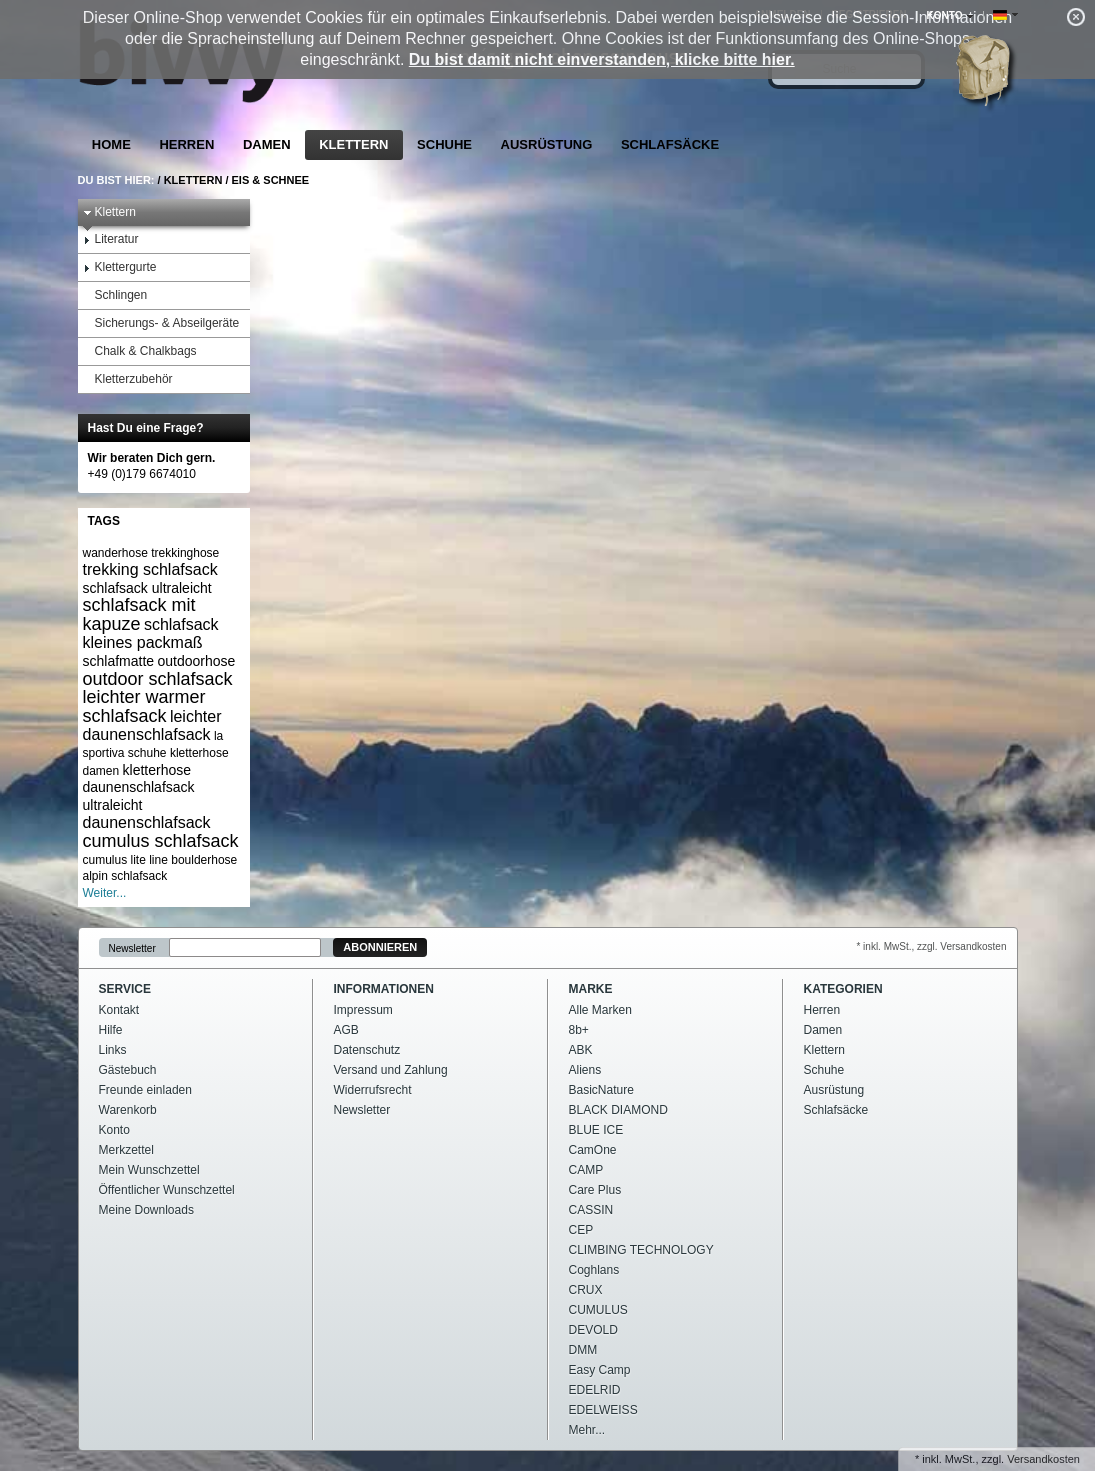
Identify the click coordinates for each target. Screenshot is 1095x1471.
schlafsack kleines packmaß (151, 633)
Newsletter (132, 947)
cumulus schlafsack (161, 841)
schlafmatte (119, 661)
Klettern (353, 144)
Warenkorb (128, 1110)
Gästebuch (128, 1070)
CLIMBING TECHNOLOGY (641, 1250)
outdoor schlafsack (158, 679)
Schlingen (115, 295)
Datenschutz (367, 1050)
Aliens (585, 1070)
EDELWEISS (603, 1410)
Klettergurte (120, 267)
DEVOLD (593, 1330)
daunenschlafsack (147, 822)
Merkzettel (126, 1150)
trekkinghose (185, 553)
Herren (186, 144)
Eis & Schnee (271, 180)
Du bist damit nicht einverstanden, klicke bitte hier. (602, 59)
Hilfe (111, 1030)
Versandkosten (1043, 1459)
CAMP (586, 1170)
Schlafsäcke (670, 144)
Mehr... (587, 1430)
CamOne (593, 1150)
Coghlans (594, 1270)
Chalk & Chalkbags (140, 351)
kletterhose (157, 770)
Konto (114, 1130)
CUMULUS (598, 1310)
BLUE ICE (596, 1130)
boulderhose (204, 860)
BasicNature (601, 1090)
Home (111, 144)
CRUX (586, 1290)
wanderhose (115, 553)
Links (113, 1050)
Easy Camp (600, 1370)
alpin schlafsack (125, 876)
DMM (583, 1350)
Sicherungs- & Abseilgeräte (161, 323)
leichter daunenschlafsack (152, 725)
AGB (346, 1030)
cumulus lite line (125, 860)
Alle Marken (600, 1010)
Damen (267, 144)
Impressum (363, 1010)
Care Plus (595, 1190)
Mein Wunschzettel (149, 1170)
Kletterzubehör (128, 379)
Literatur (111, 239)
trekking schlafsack (150, 569)
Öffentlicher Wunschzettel (167, 1190)
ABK (581, 1050)
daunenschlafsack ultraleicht (139, 796)
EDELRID (595, 1390)
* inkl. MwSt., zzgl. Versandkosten (931, 946)
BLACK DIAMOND (618, 1110)
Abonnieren (380, 947)
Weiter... (105, 893)
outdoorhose (196, 661)
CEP (581, 1230)
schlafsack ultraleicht (147, 588)
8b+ (579, 1030)
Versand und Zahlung (391, 1070)
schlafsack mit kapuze (139, 614)
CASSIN (591, 1210)
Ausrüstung (547, 144)
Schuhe (444, 144)
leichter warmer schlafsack (144, 706)
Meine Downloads (146, 1210)
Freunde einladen (145, 1090)
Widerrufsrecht (373, 1090)
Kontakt (119, 1010)
